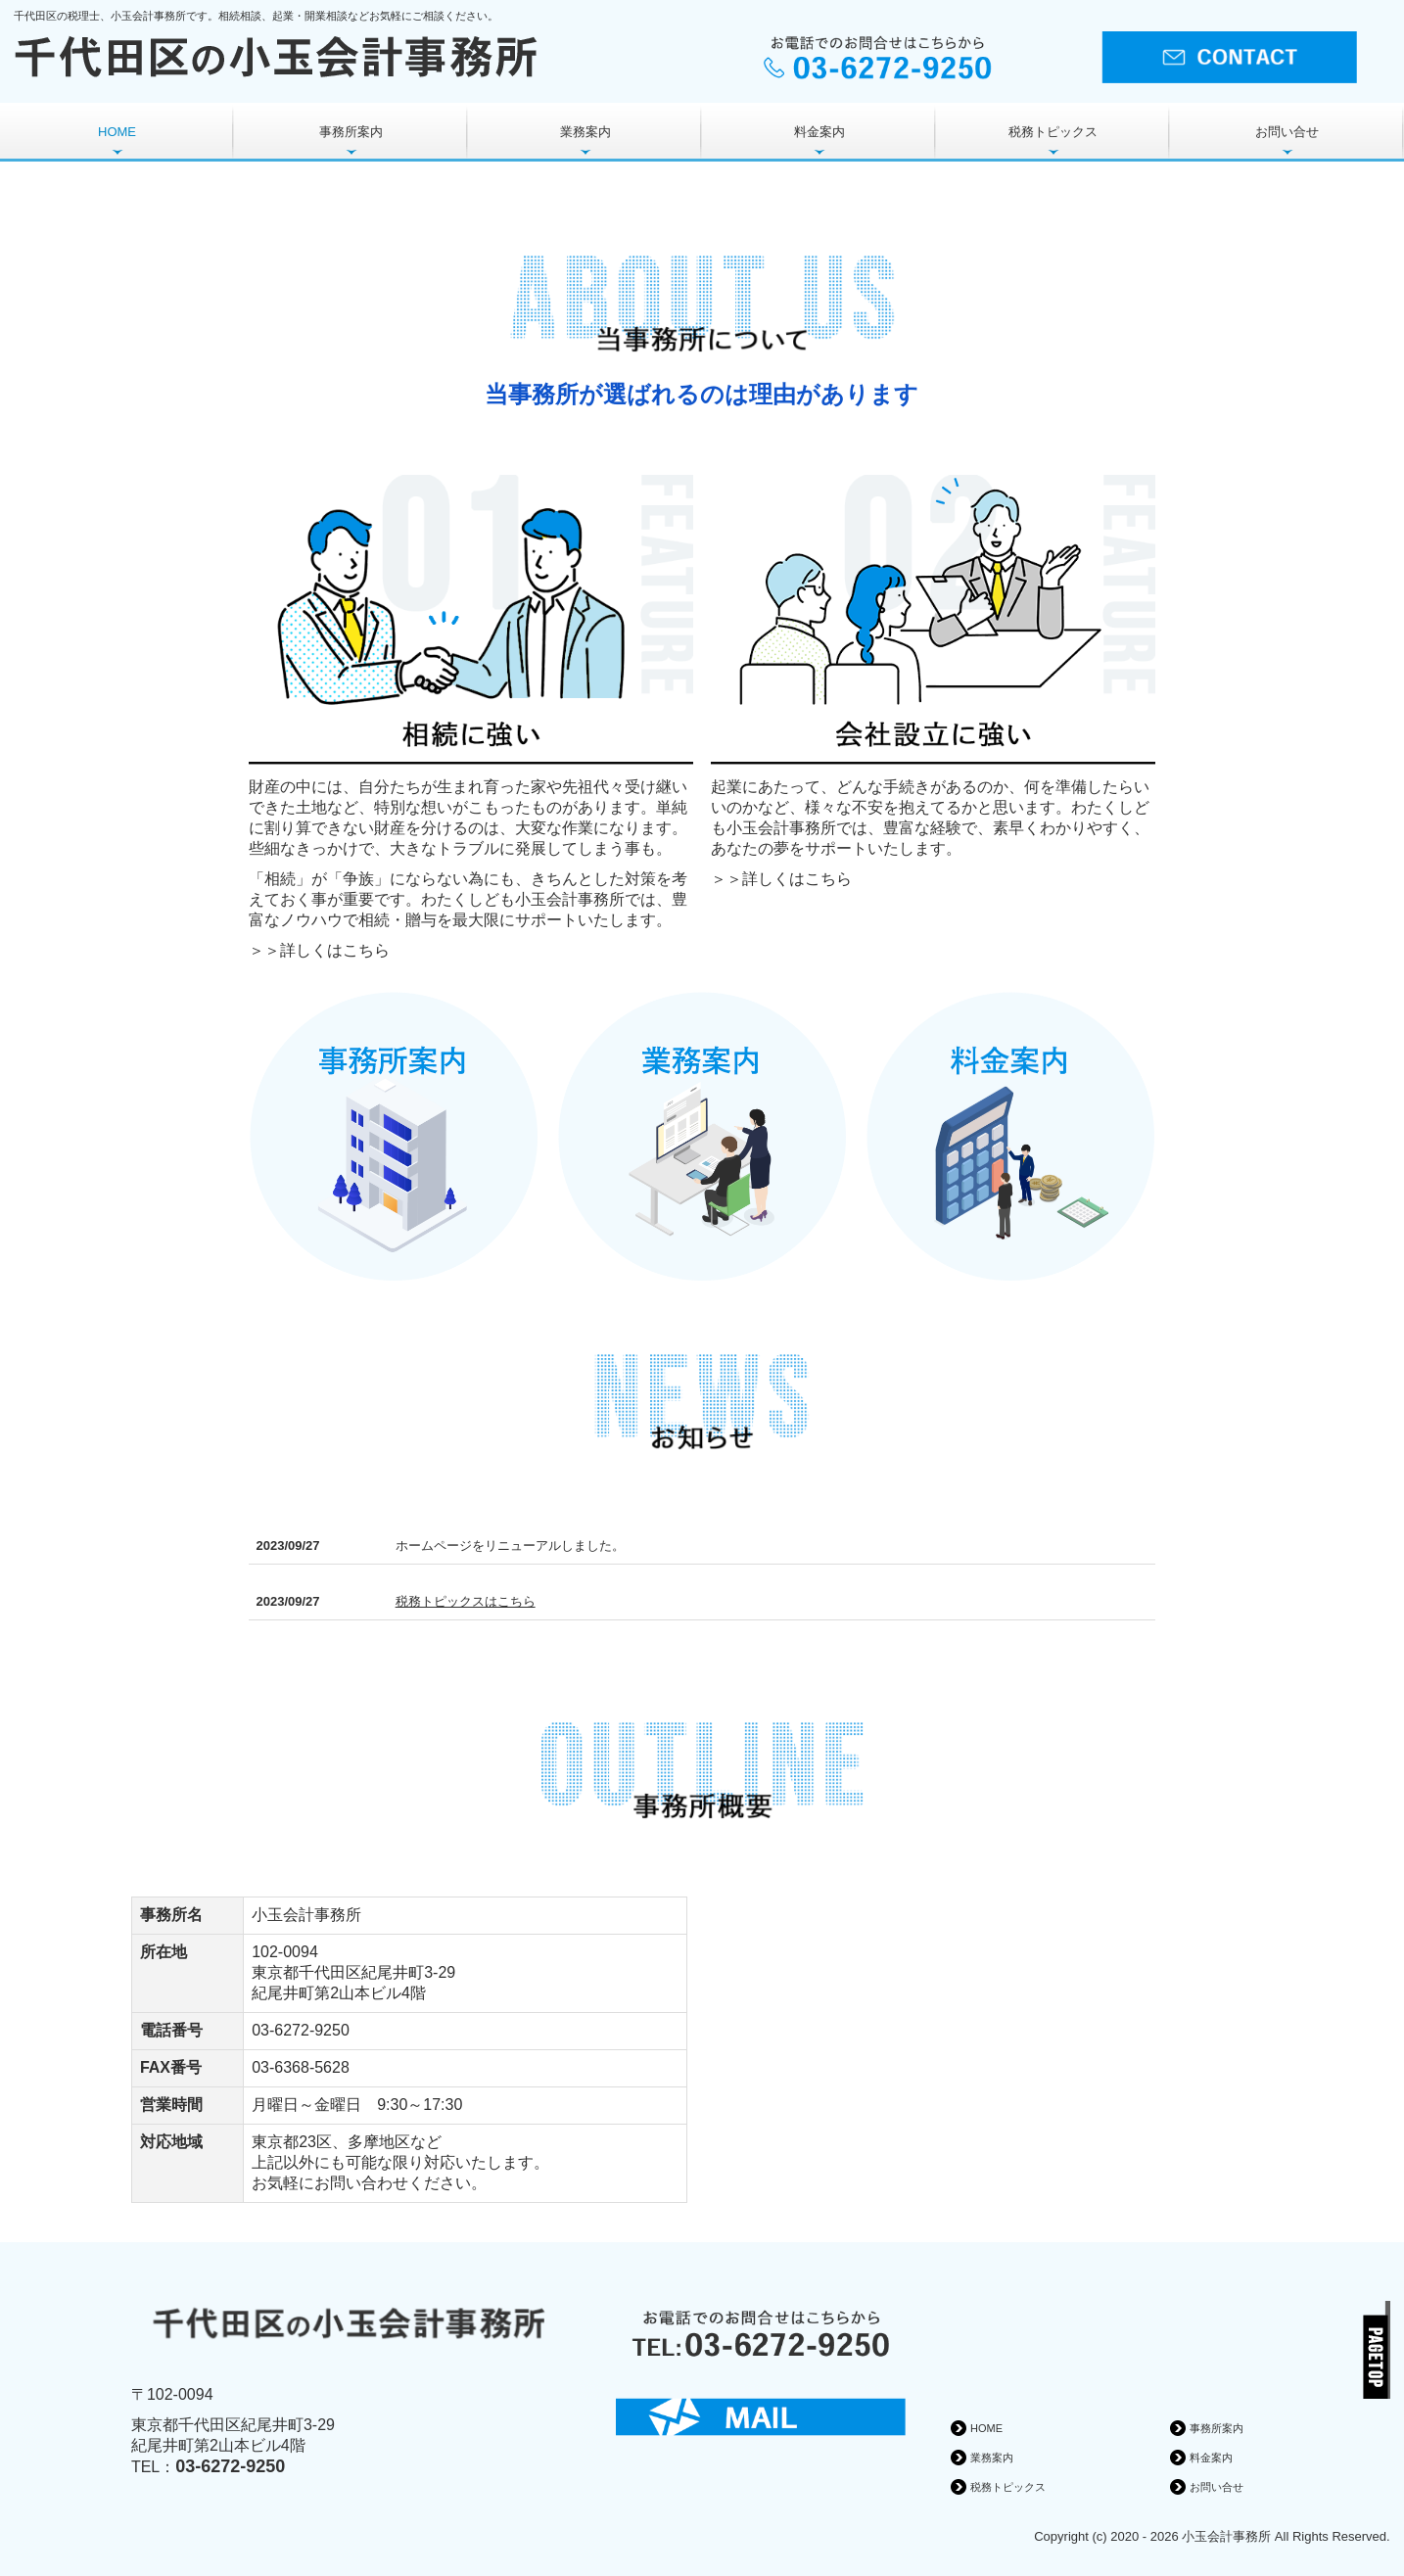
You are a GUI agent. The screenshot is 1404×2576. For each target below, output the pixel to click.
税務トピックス (1053, 131)
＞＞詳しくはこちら (319, 950)
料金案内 (819, 131)
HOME (117, 131)
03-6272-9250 (301, 2030)
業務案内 (585, 131)
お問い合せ (1287, 131)
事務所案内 (351, 131)
